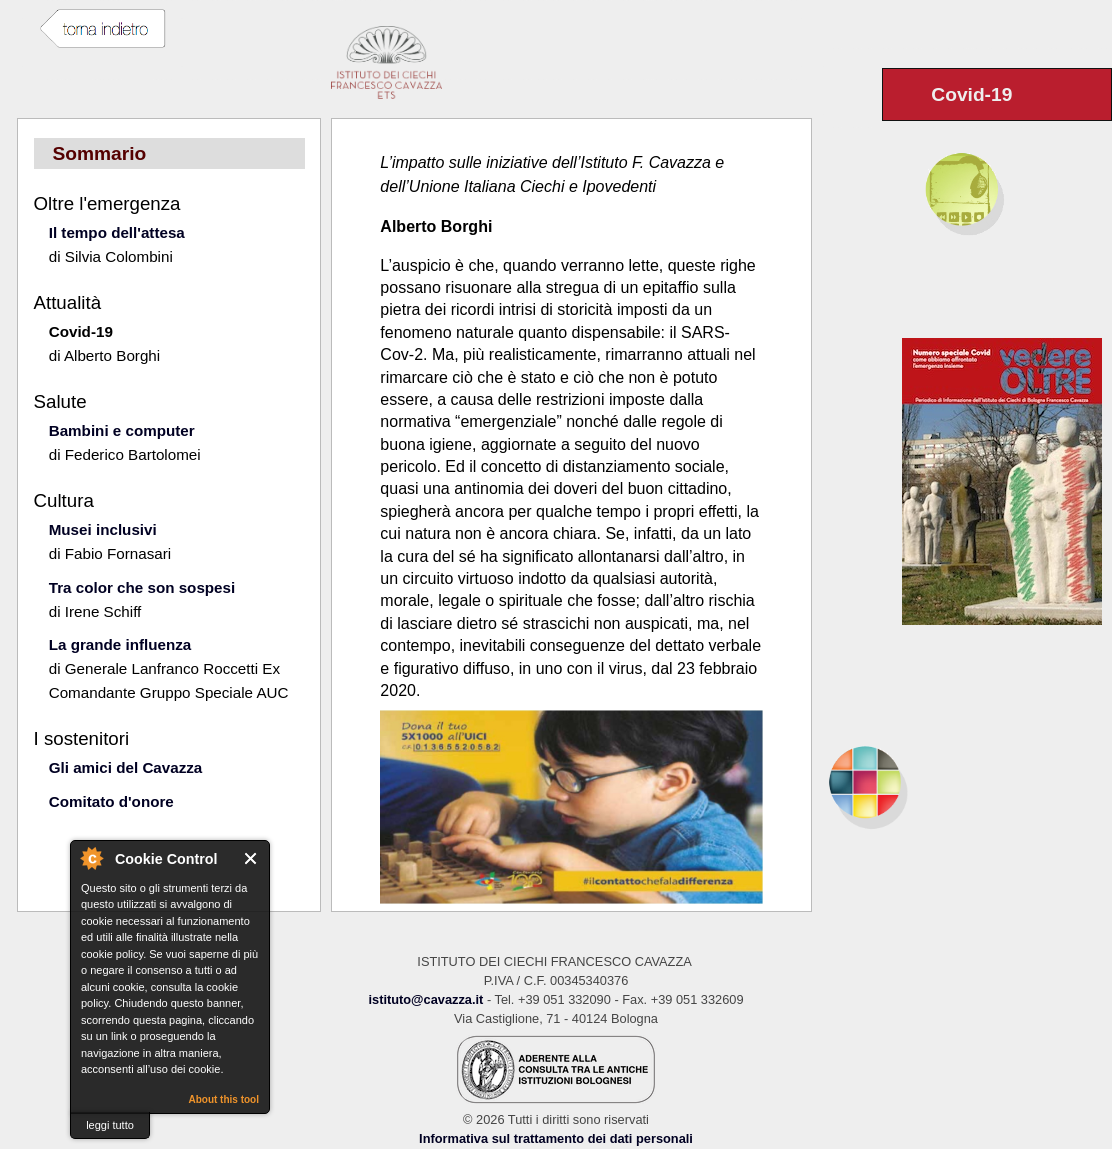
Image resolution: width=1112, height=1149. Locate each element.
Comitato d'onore (111, 801)
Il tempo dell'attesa (117, 232)
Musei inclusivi (103, 529)
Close (251, 858)
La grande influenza (120, 644)
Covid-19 (81, 331)
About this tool (223, 1099)
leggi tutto (110, 1125)
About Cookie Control (91, 858)
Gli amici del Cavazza (126, 767)
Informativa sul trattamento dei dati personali (556, 1138)
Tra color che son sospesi (142, 587)
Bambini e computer (122, 430)
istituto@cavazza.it (425, 999)
